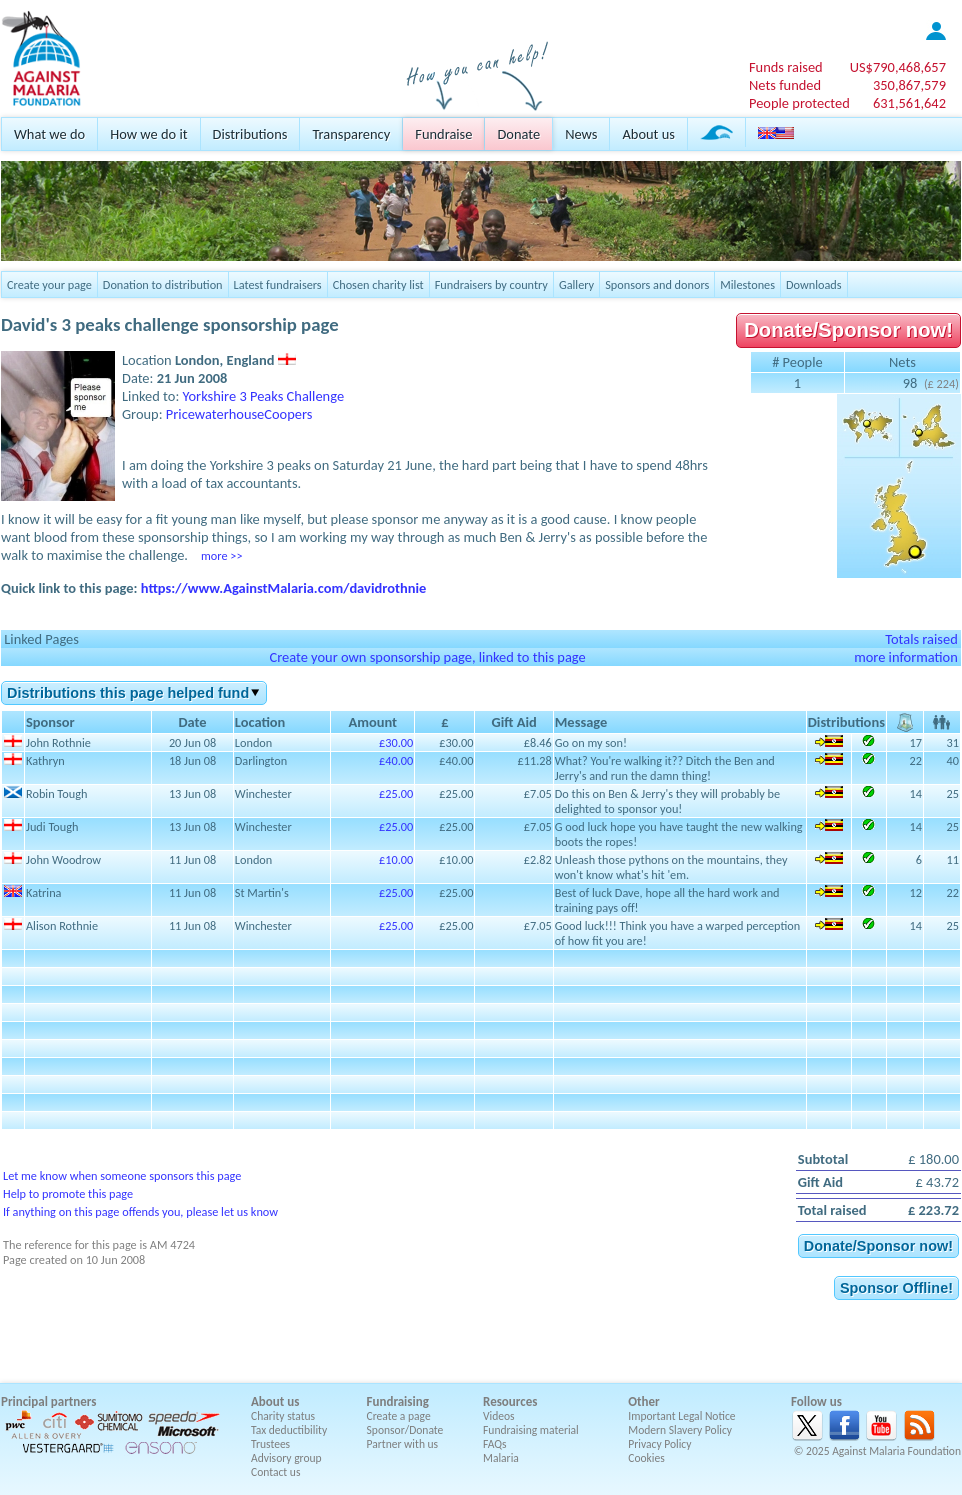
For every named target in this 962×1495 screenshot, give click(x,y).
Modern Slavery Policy (680, 1430)
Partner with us (403, 1444)
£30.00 (396, 742)
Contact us (275, 1472)
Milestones (747, 284)
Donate (518, 134)
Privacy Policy (659, 1444)
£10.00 (396, 859)
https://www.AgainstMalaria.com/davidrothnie (283, 588)
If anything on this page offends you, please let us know (140, 1211)
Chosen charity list (378, 284)
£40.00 (396, 760)
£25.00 (396, 793)
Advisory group (286, 1458)
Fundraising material (531, 1430)
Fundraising (398, 1401)
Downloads (814, 284)
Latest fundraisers (278, 284)
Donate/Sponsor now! (848, 330)
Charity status (283, 1416)
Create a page (399, 1416)
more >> (221, 555)
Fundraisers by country (491, 284)
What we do (49, 134)
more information (906, 657)
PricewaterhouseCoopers (239, 414)
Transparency (351, 134)
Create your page (49, 284)
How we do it (148, 134)
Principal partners (48, 1401)
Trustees (270, 1444)
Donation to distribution (163, 284)
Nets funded (785, 85)
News (581, 134)
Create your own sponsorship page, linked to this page (427, 657)
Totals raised (921, 639)
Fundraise (443, 134)
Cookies (646, 1458)
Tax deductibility (289, 1430)
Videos (499, 1416)
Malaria (501, 1458)
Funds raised (786, 67)
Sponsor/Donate (405, 1430)
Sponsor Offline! (896, 1288)
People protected (799, 103)
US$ (898, 67)
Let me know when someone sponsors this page (122, 1175)
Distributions (250, 134)
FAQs (495, 1444)
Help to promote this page (68, 1193)
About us (648, 134)
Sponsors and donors (657, 284)
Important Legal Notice (681, 1416)
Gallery (576, 284)
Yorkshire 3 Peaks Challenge (264, 396)
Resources (510, 1401)
